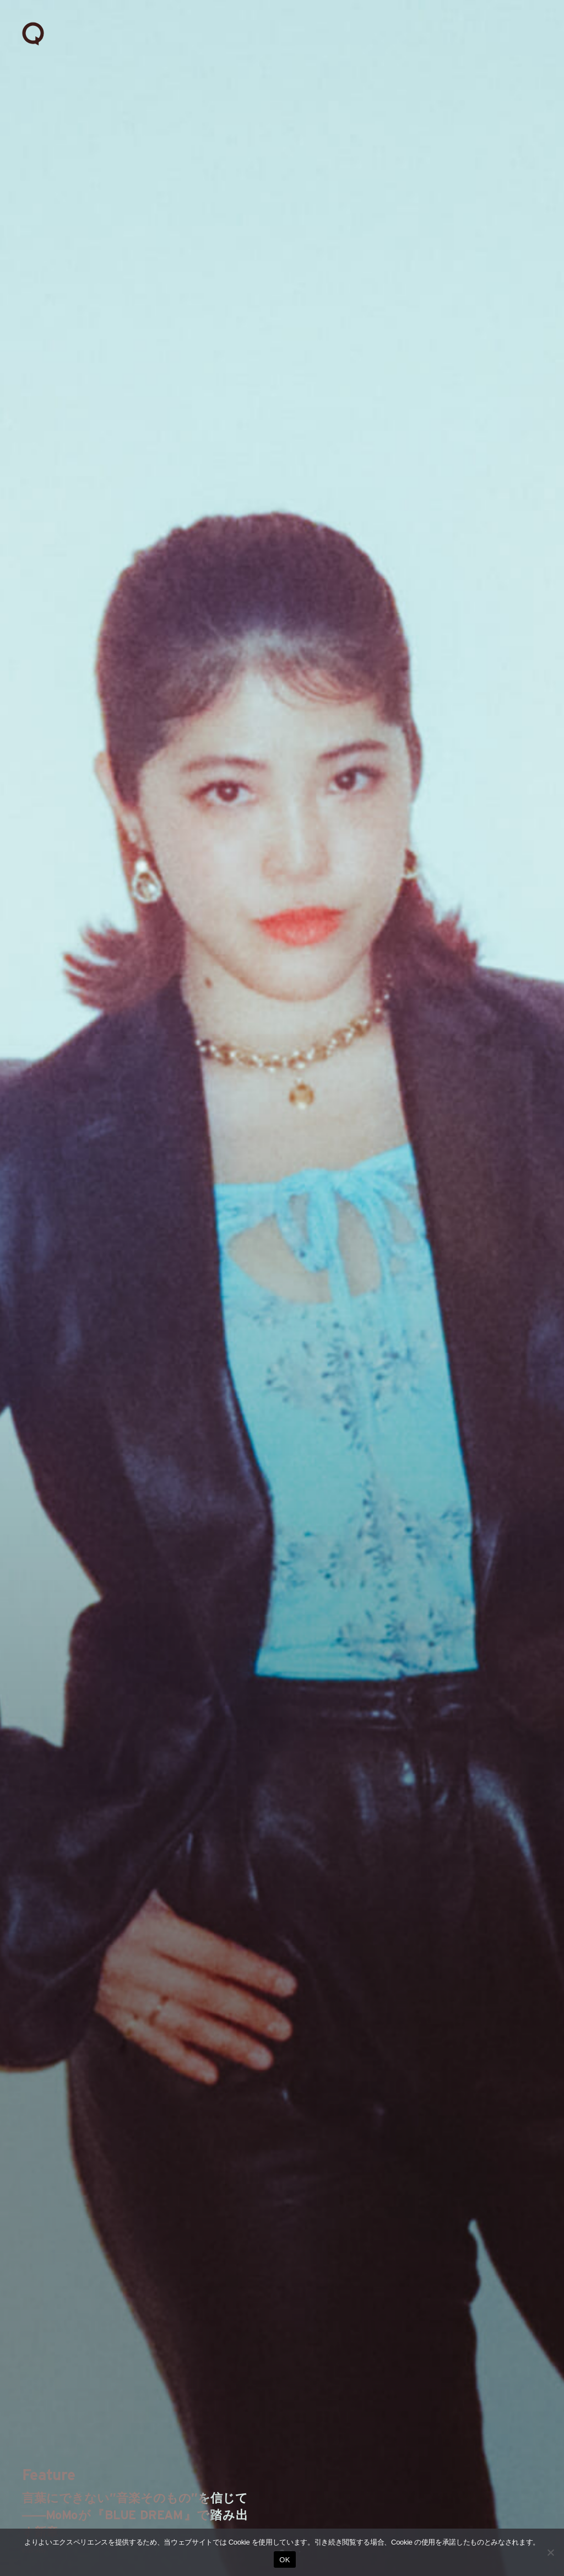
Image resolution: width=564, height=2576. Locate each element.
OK (284, 2560)
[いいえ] (550, 2552)
